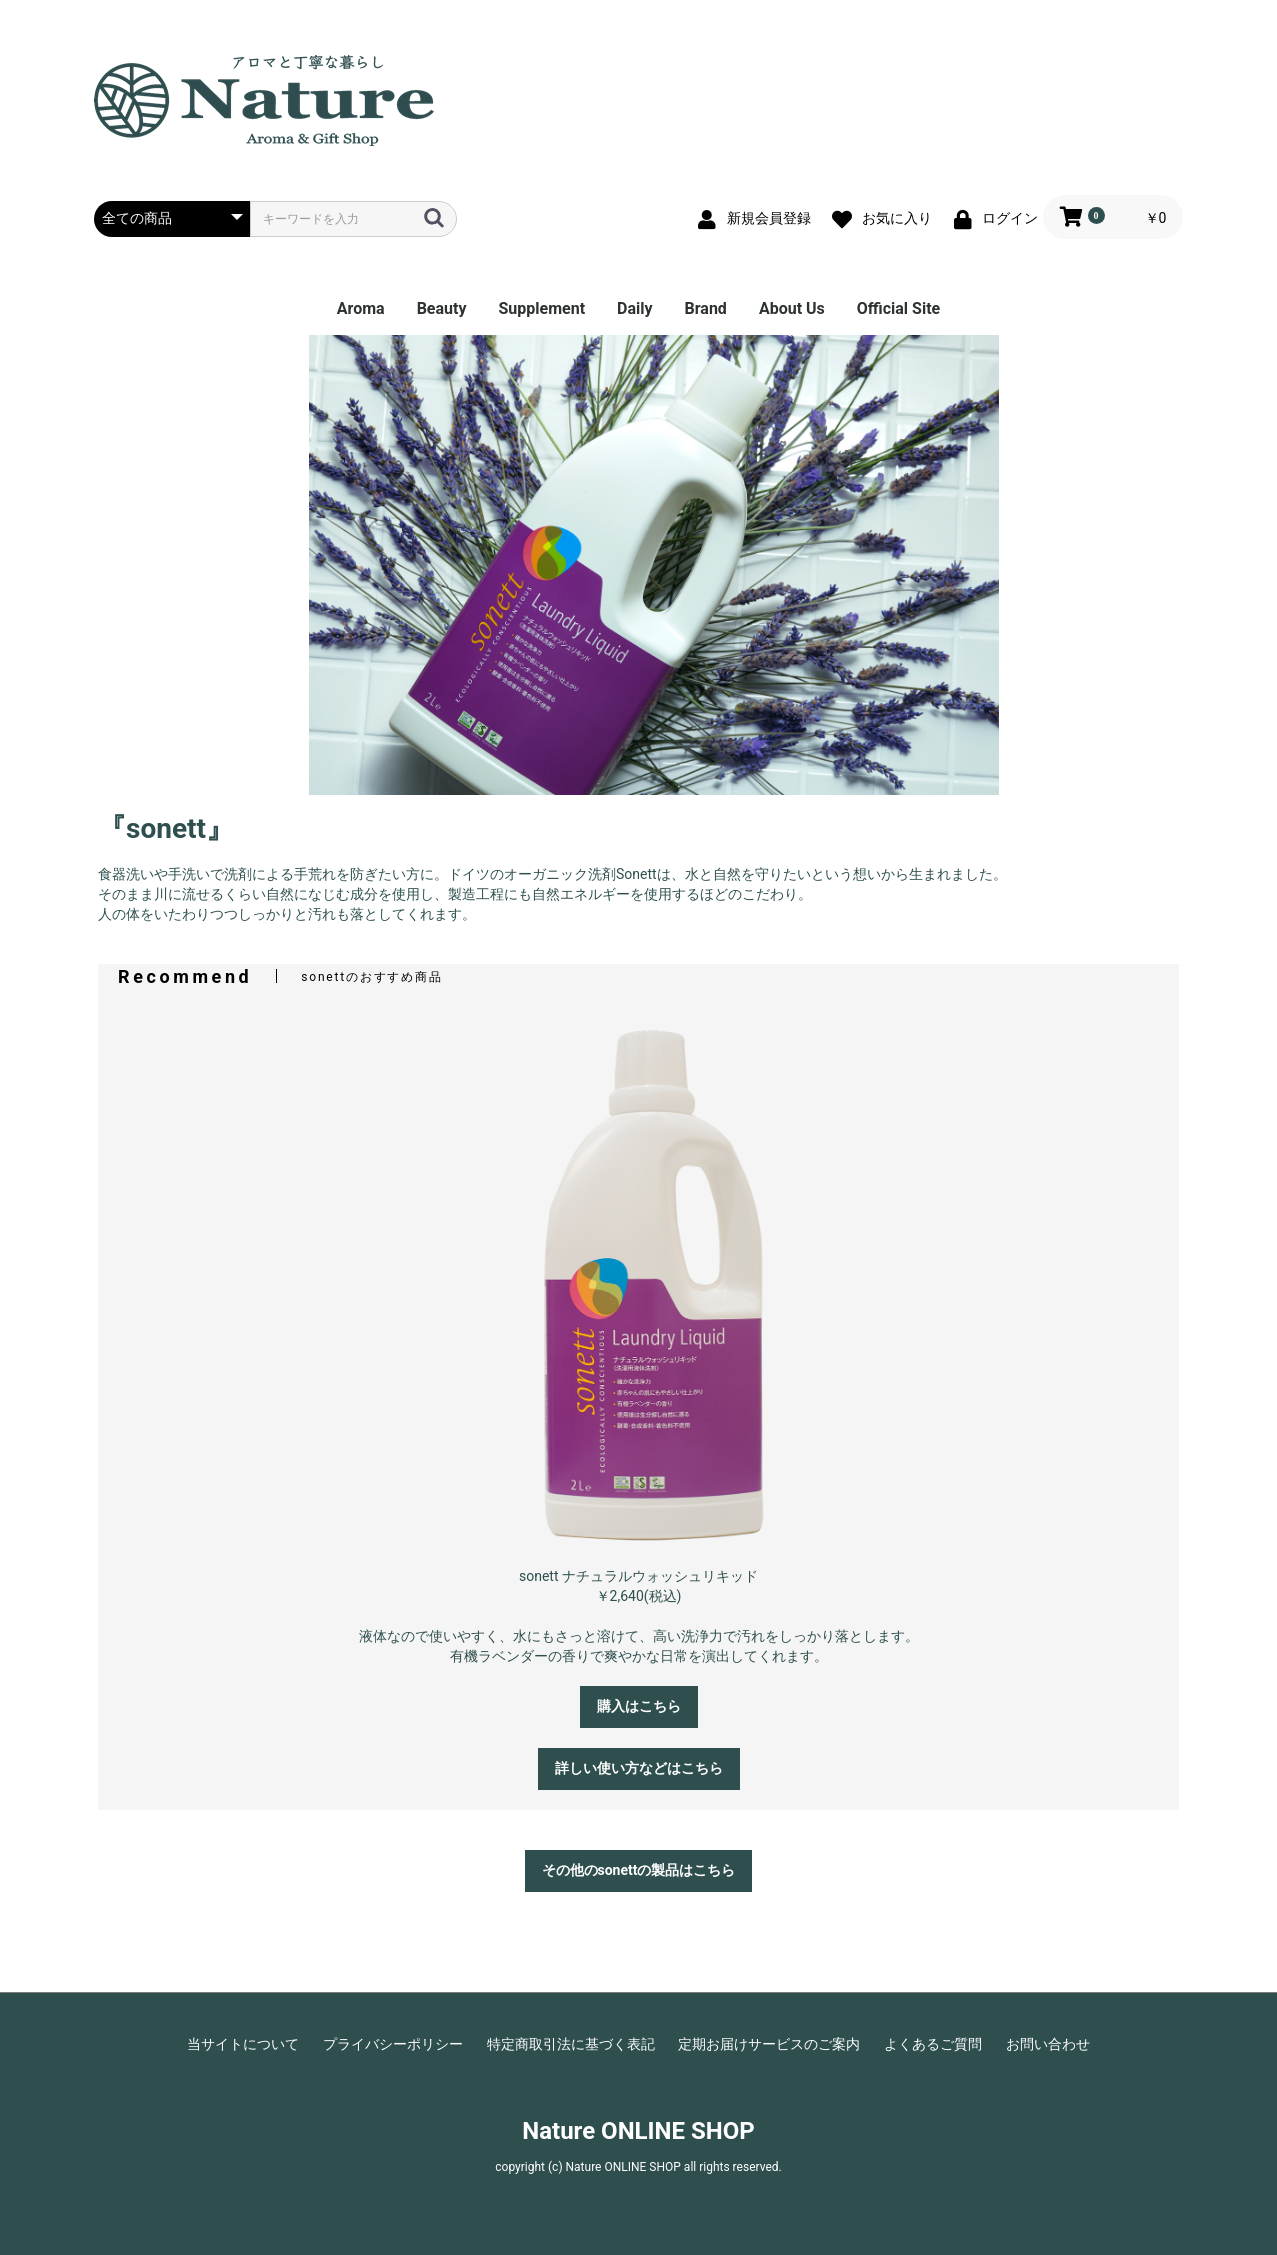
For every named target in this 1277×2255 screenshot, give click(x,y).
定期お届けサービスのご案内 (769, 2044)
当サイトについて (243, 2044)
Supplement (541, 308)
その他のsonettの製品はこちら (639, 1870)
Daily (634, 308)
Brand (706, 308)
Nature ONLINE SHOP (638, 2131)
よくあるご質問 (933, 2044)
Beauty (442, 308)
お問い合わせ (1048, 2044)
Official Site (898, 308)
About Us (792, 308)
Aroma (361, 308)
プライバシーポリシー (393, 2044)
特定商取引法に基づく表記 (571, 2044)
